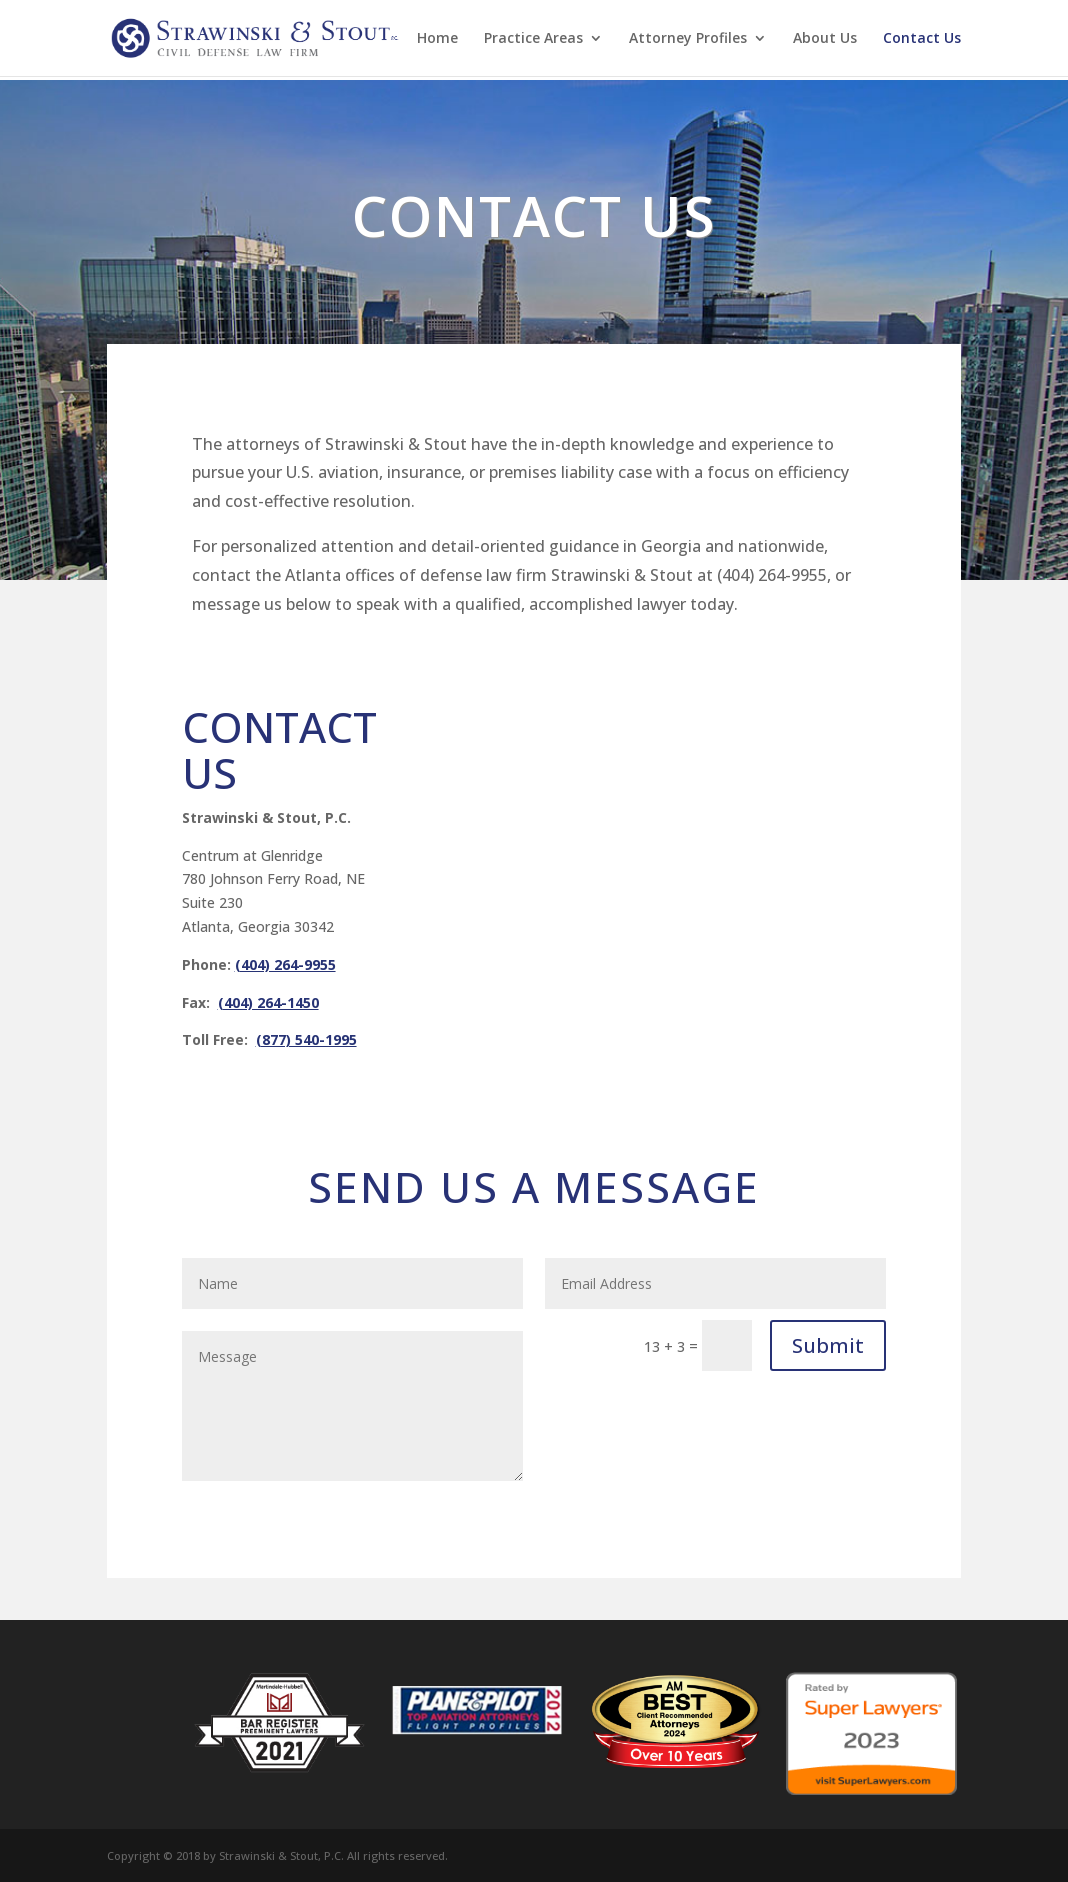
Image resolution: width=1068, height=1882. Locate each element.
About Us (825, 39)
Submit (828, 1345)
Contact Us (922, 39)
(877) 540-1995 (306, 1039)
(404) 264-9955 (285, 964)
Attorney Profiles (688, 39)
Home (437, 39)
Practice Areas (533, 39)
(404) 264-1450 (268, 1002)
